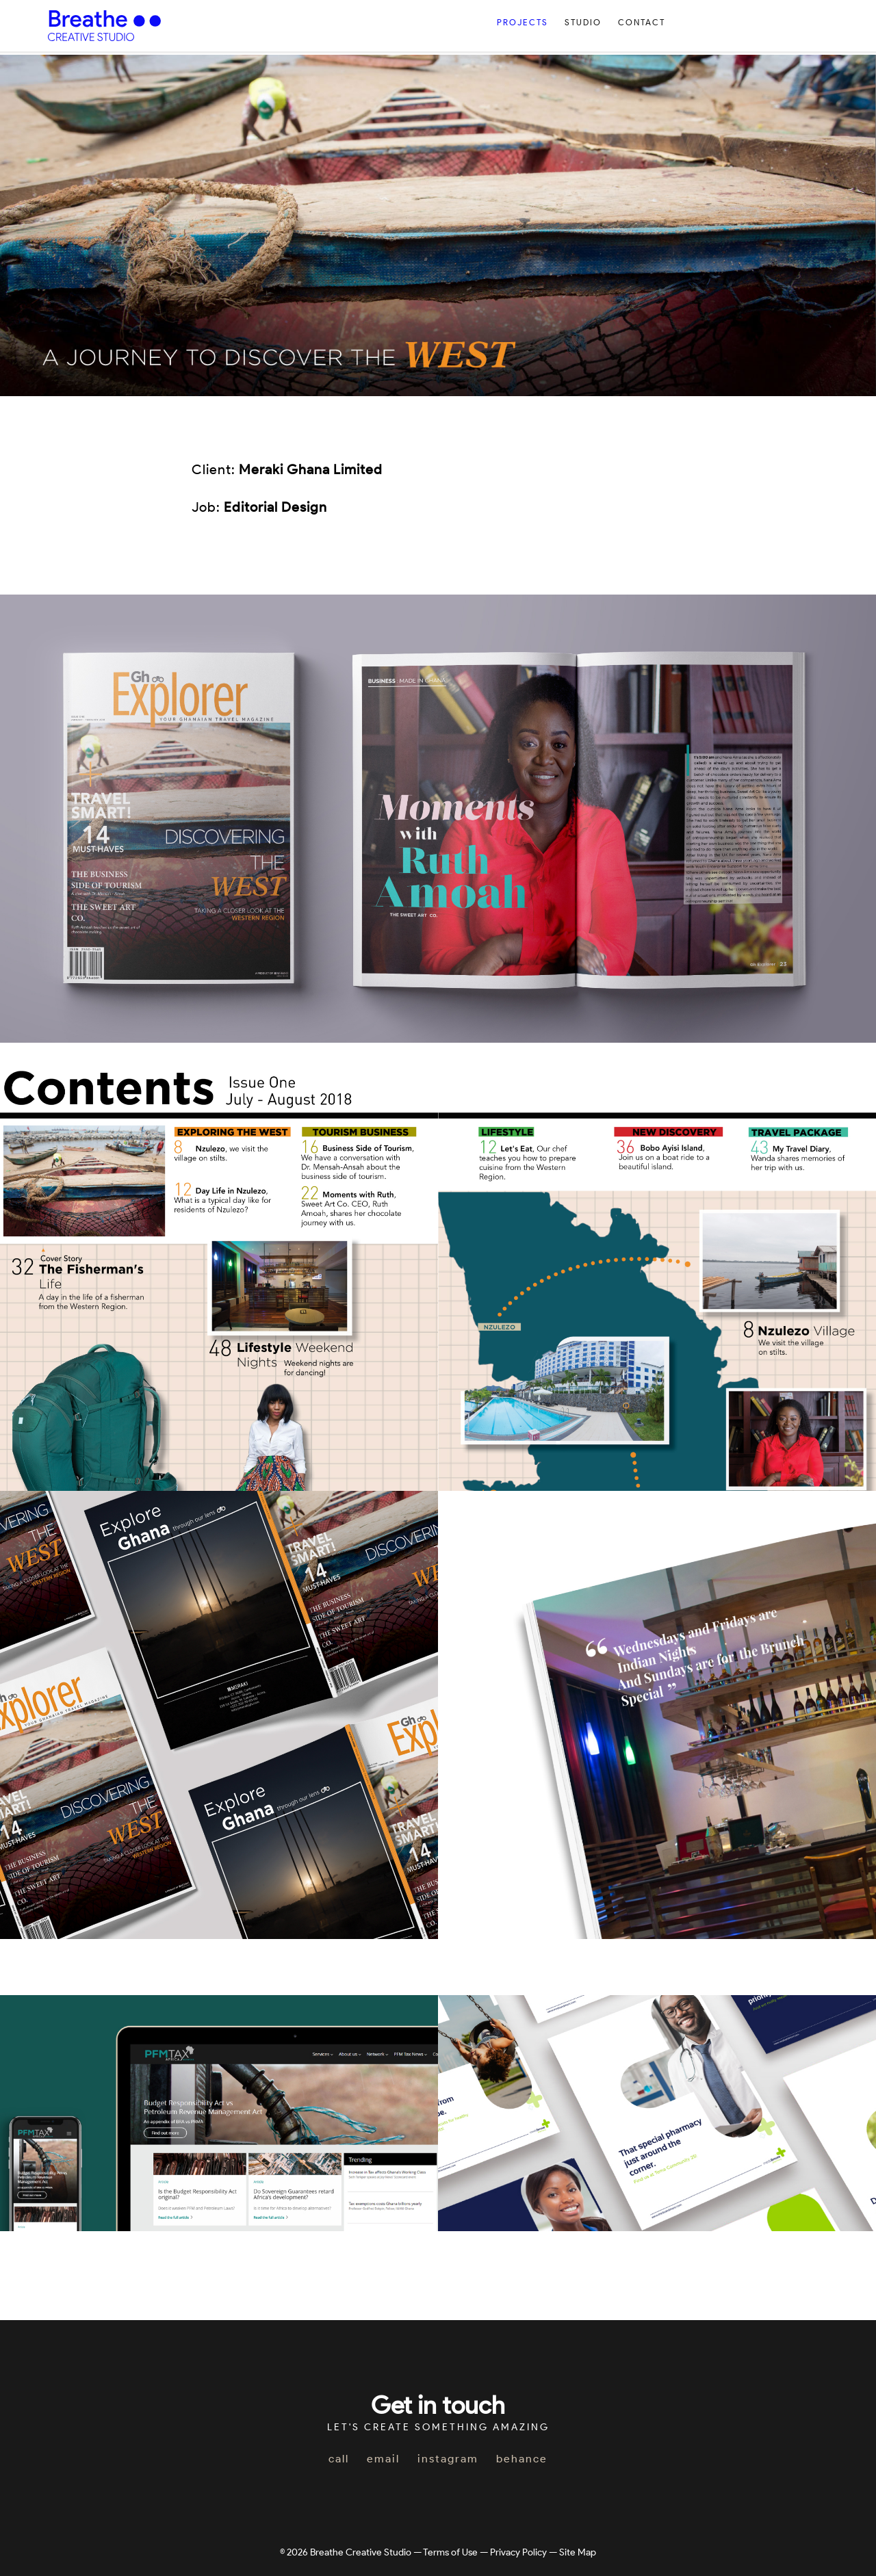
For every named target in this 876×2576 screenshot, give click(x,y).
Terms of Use (450, 2552)
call (338, 2458)
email (383, 2458)
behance (522, 2458)
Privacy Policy (518, 2552)
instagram (447, 2458)
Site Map (577, 2552)
